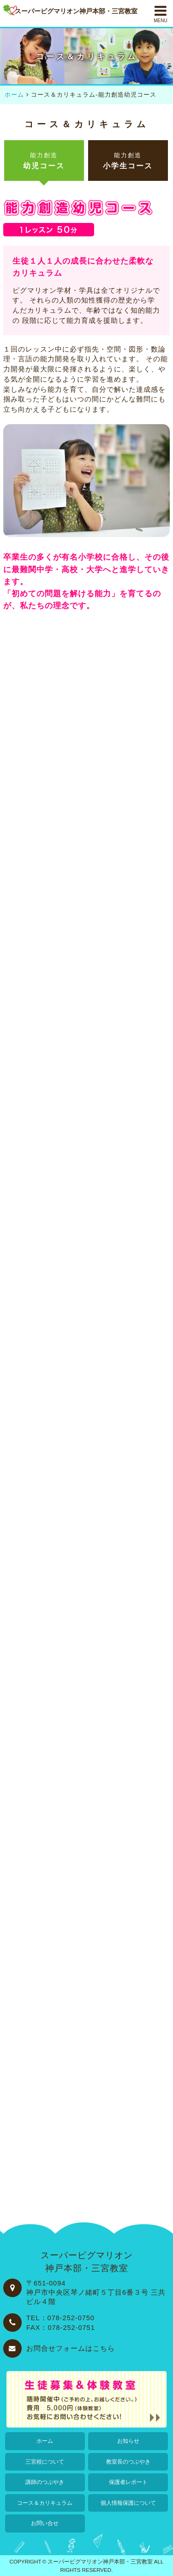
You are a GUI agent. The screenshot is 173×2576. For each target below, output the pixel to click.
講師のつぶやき (44, 2482)
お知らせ (128, 2441)
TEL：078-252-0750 (60, 2318)
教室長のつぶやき (128, 2462)
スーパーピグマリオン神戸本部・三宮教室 (100, 2561)
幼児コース (44, 161)
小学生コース (128, 161)
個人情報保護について (128, 2503)
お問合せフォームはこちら (70, 2348)
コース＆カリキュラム (44, 2503)
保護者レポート (128, 2482)
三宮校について (44, 2462)
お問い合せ (45, 2523)
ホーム (44, 2441)
